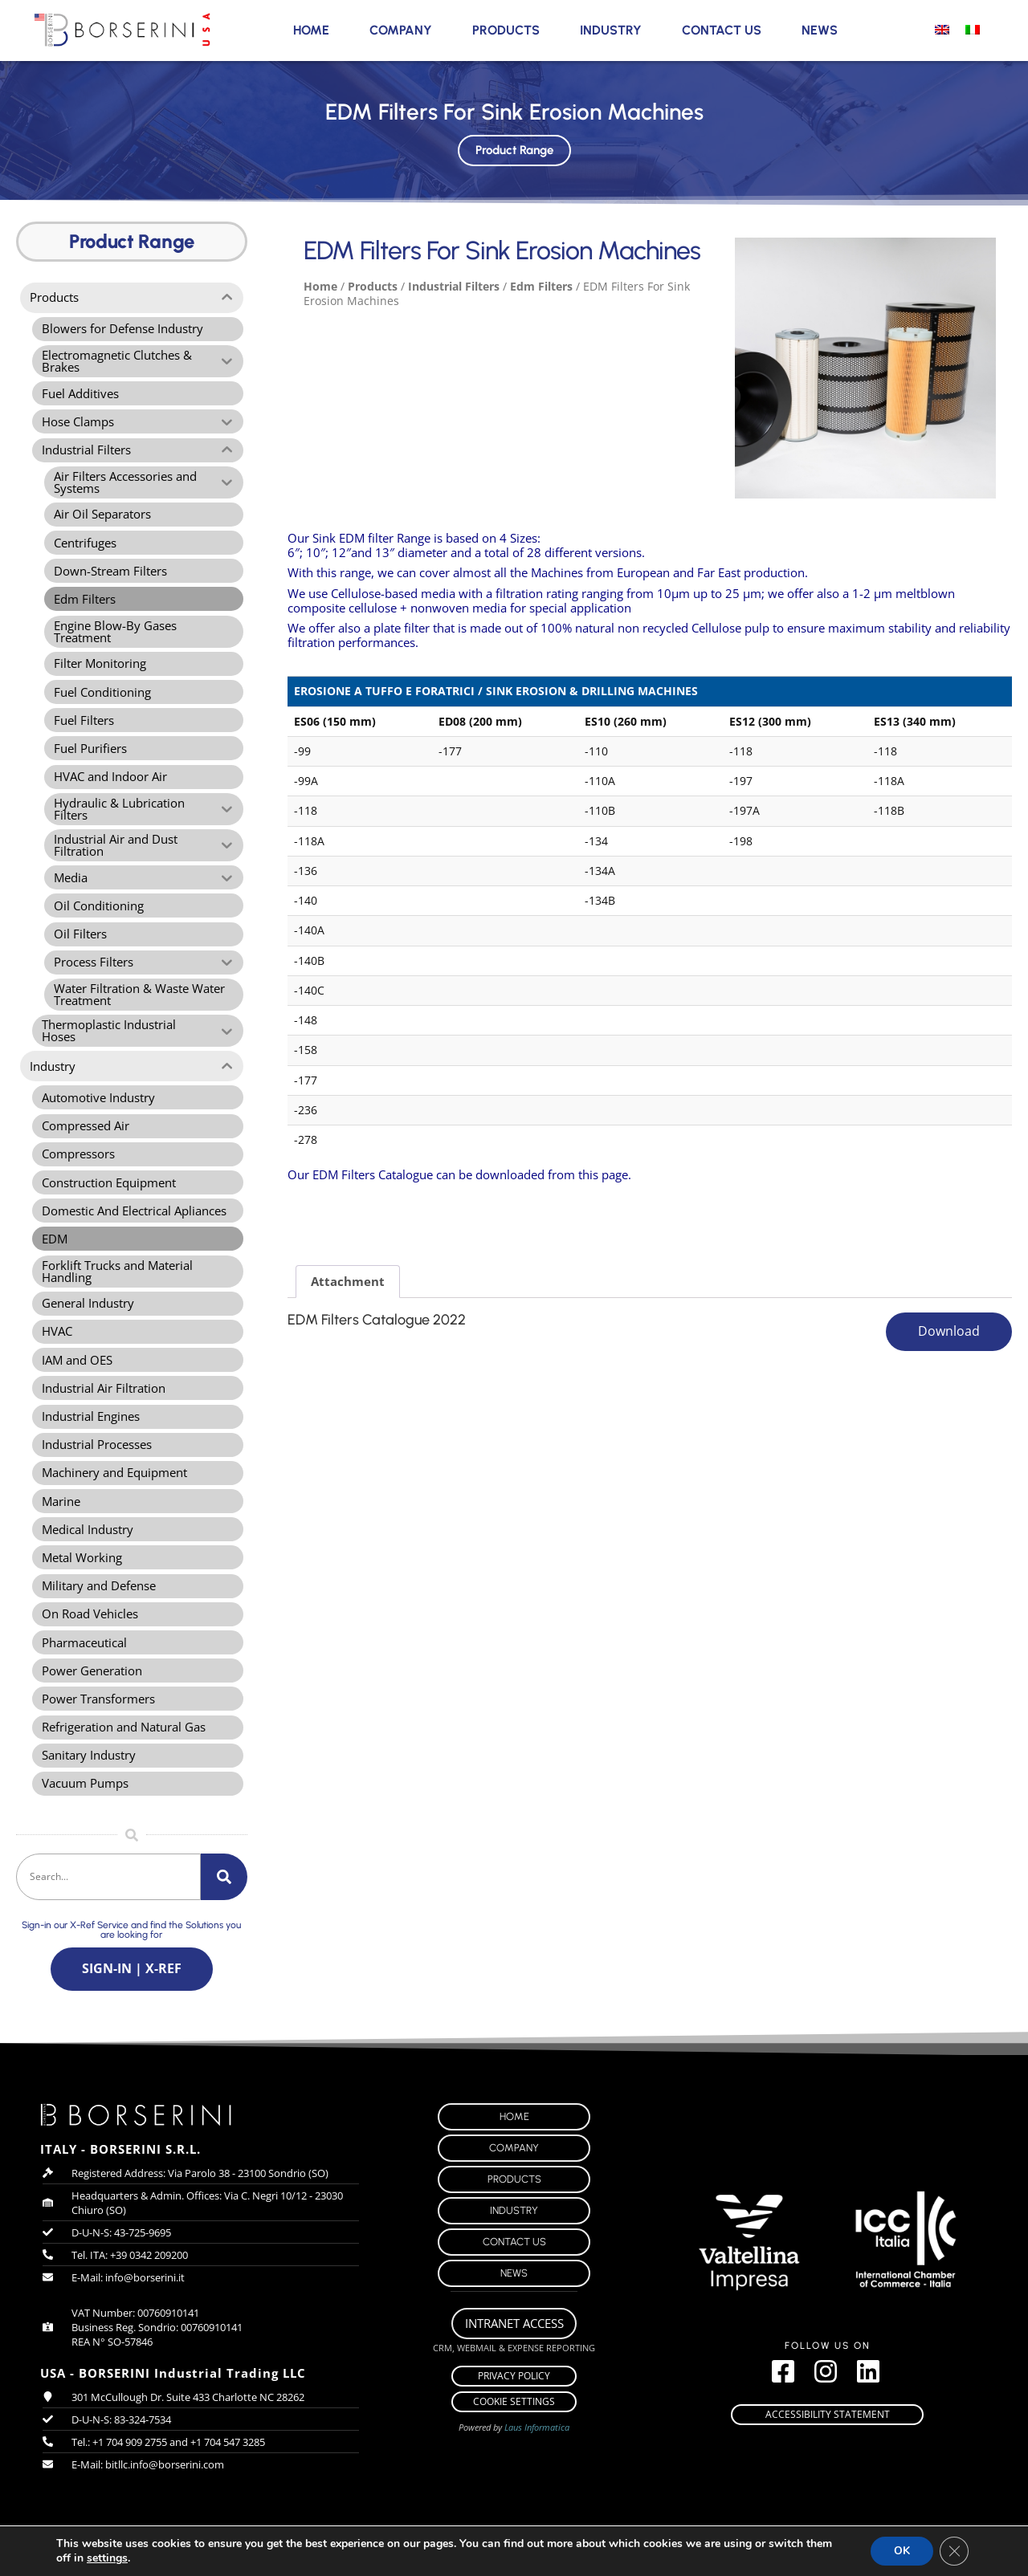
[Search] (224, 1909)
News (820, 30)
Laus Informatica (536, 2462)
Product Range (513, 147)
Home (311, 30)
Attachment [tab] (348, 1281)
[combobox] (108, 1909)
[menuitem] (942, 28)
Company (400, 30)
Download (949, 1332)
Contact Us (721, 30)
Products (506, 30)
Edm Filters (541, 286)
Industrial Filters (454, 286)
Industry (611, 30)
